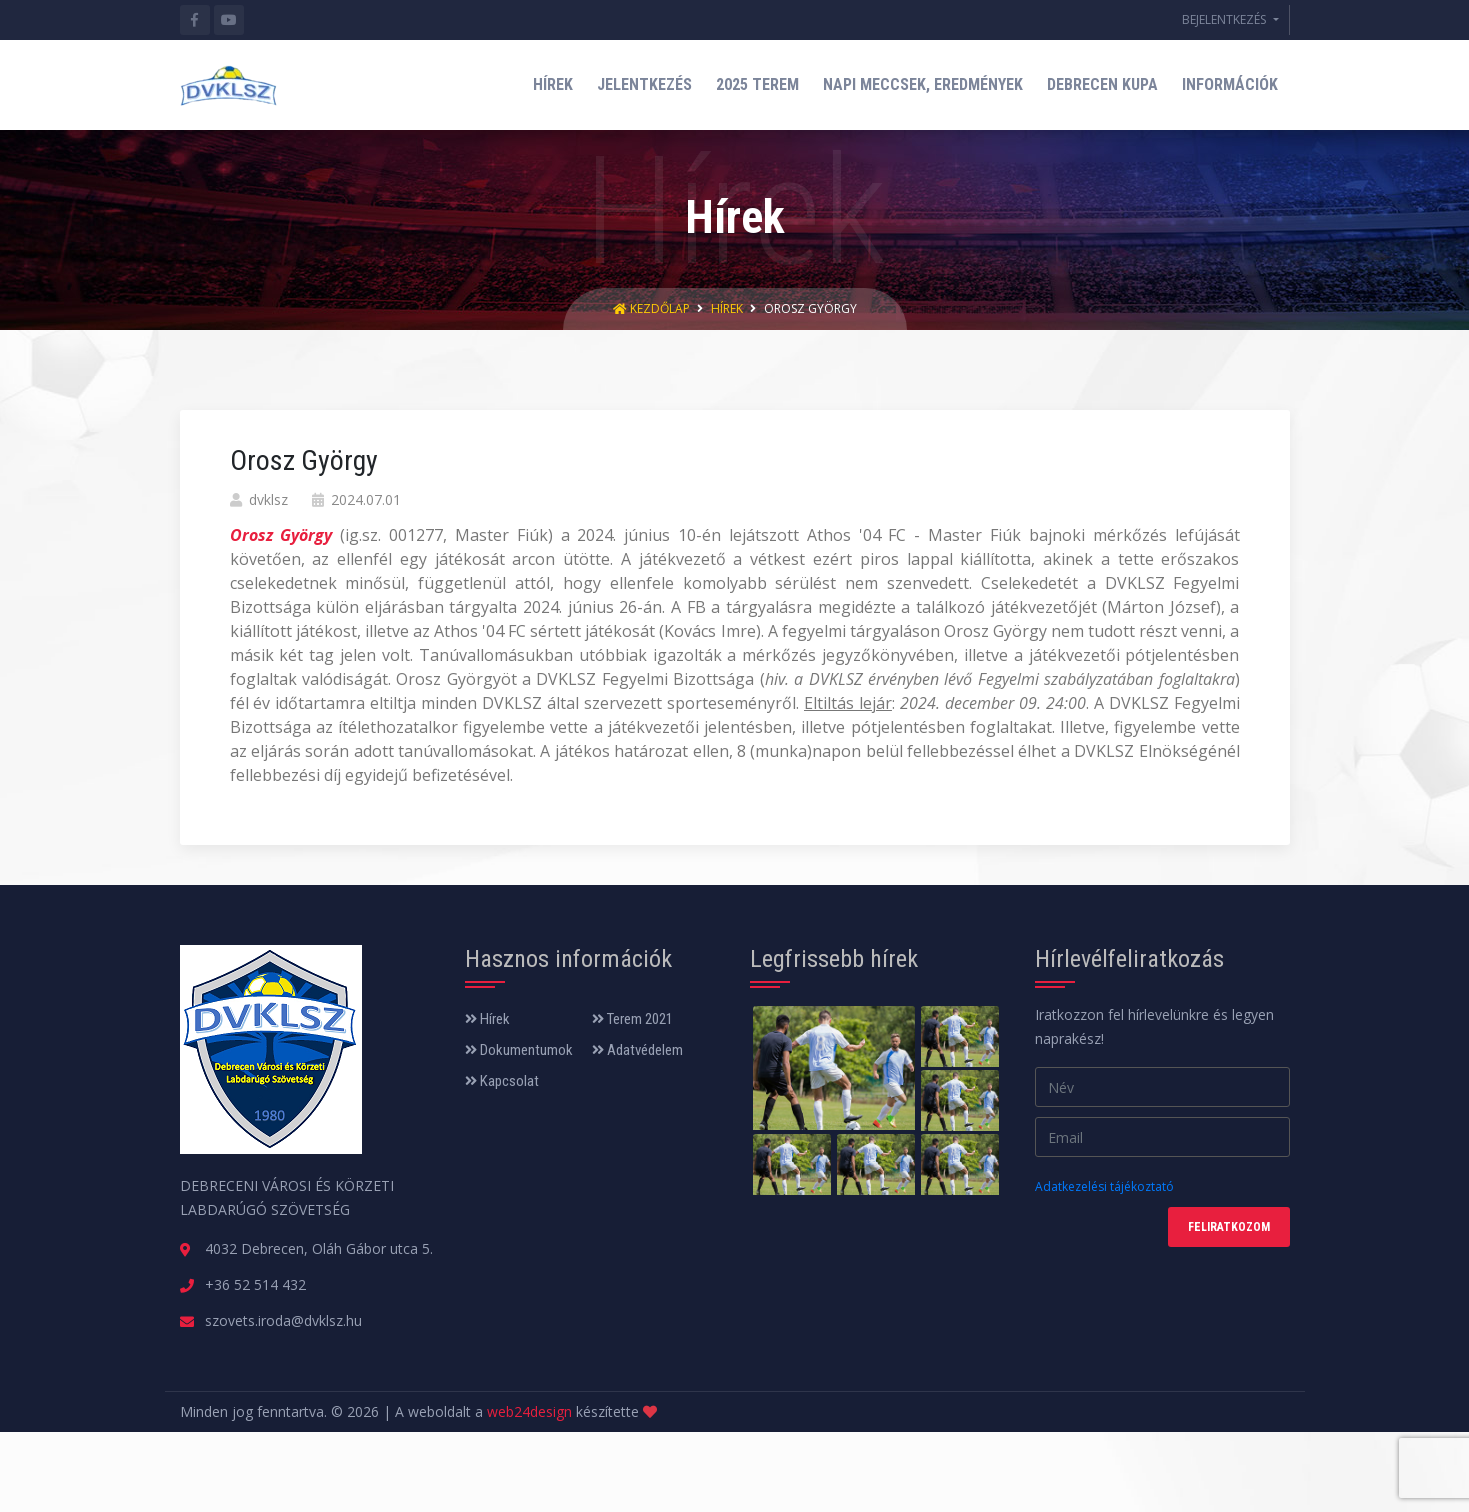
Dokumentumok (519, 1050)
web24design (529, 1411)
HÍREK (553, 84)
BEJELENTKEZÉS (1225, 19)
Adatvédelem (637, 1050)
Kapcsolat (502, 1081)
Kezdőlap (653, 308)
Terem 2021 (632, 1019)
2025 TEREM (757, 84)
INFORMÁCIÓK (1230, 84)
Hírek (727, 308)
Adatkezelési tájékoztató (1104, 1186)
